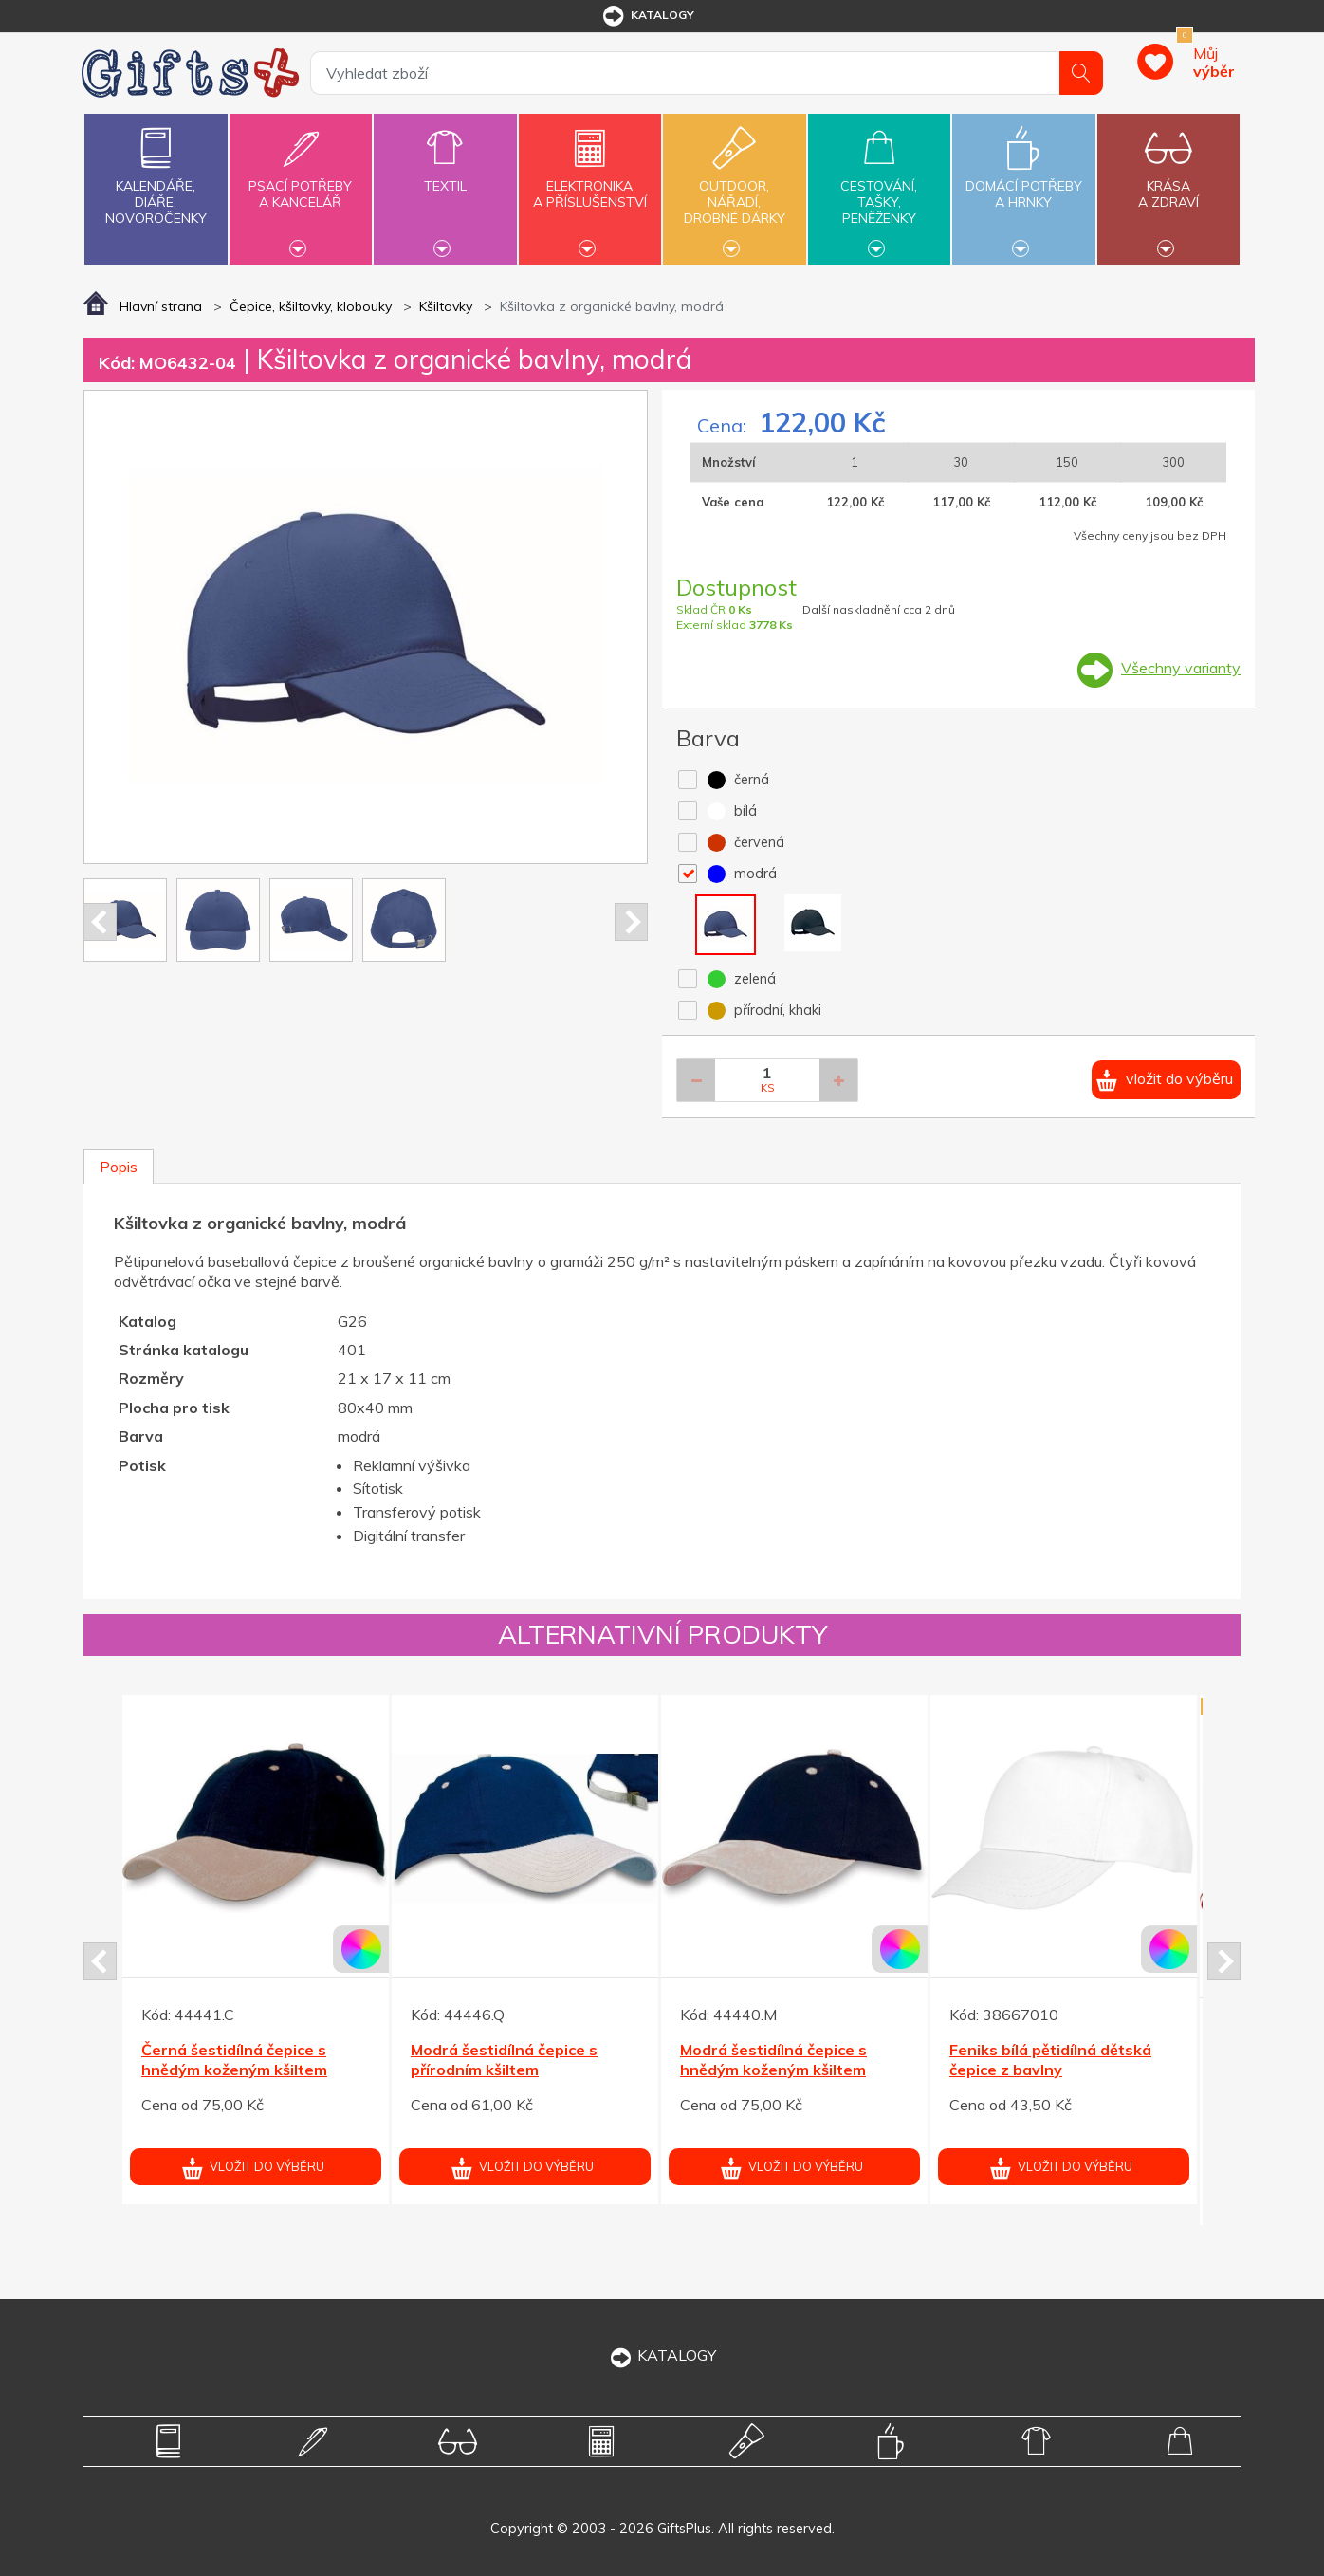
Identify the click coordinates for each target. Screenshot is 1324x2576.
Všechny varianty (1181, 667)
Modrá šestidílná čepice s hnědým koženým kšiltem (773, 2059)
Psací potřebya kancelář (300, 183)
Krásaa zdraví (1168, 183)
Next (631, 922)
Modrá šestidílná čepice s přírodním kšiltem (504, 2059)
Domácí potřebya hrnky (1023, 183)
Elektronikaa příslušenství (590, 183)
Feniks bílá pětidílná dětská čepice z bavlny (1050, 2059)
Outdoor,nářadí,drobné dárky (734, 187)
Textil (444, 175)
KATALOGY (662, 2355)
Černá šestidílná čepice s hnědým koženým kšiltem (234, 2059)
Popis (119, 1166)
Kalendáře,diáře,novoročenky (155, 172)
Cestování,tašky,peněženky (879, 187)
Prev (100, 922)
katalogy (647, 16)
